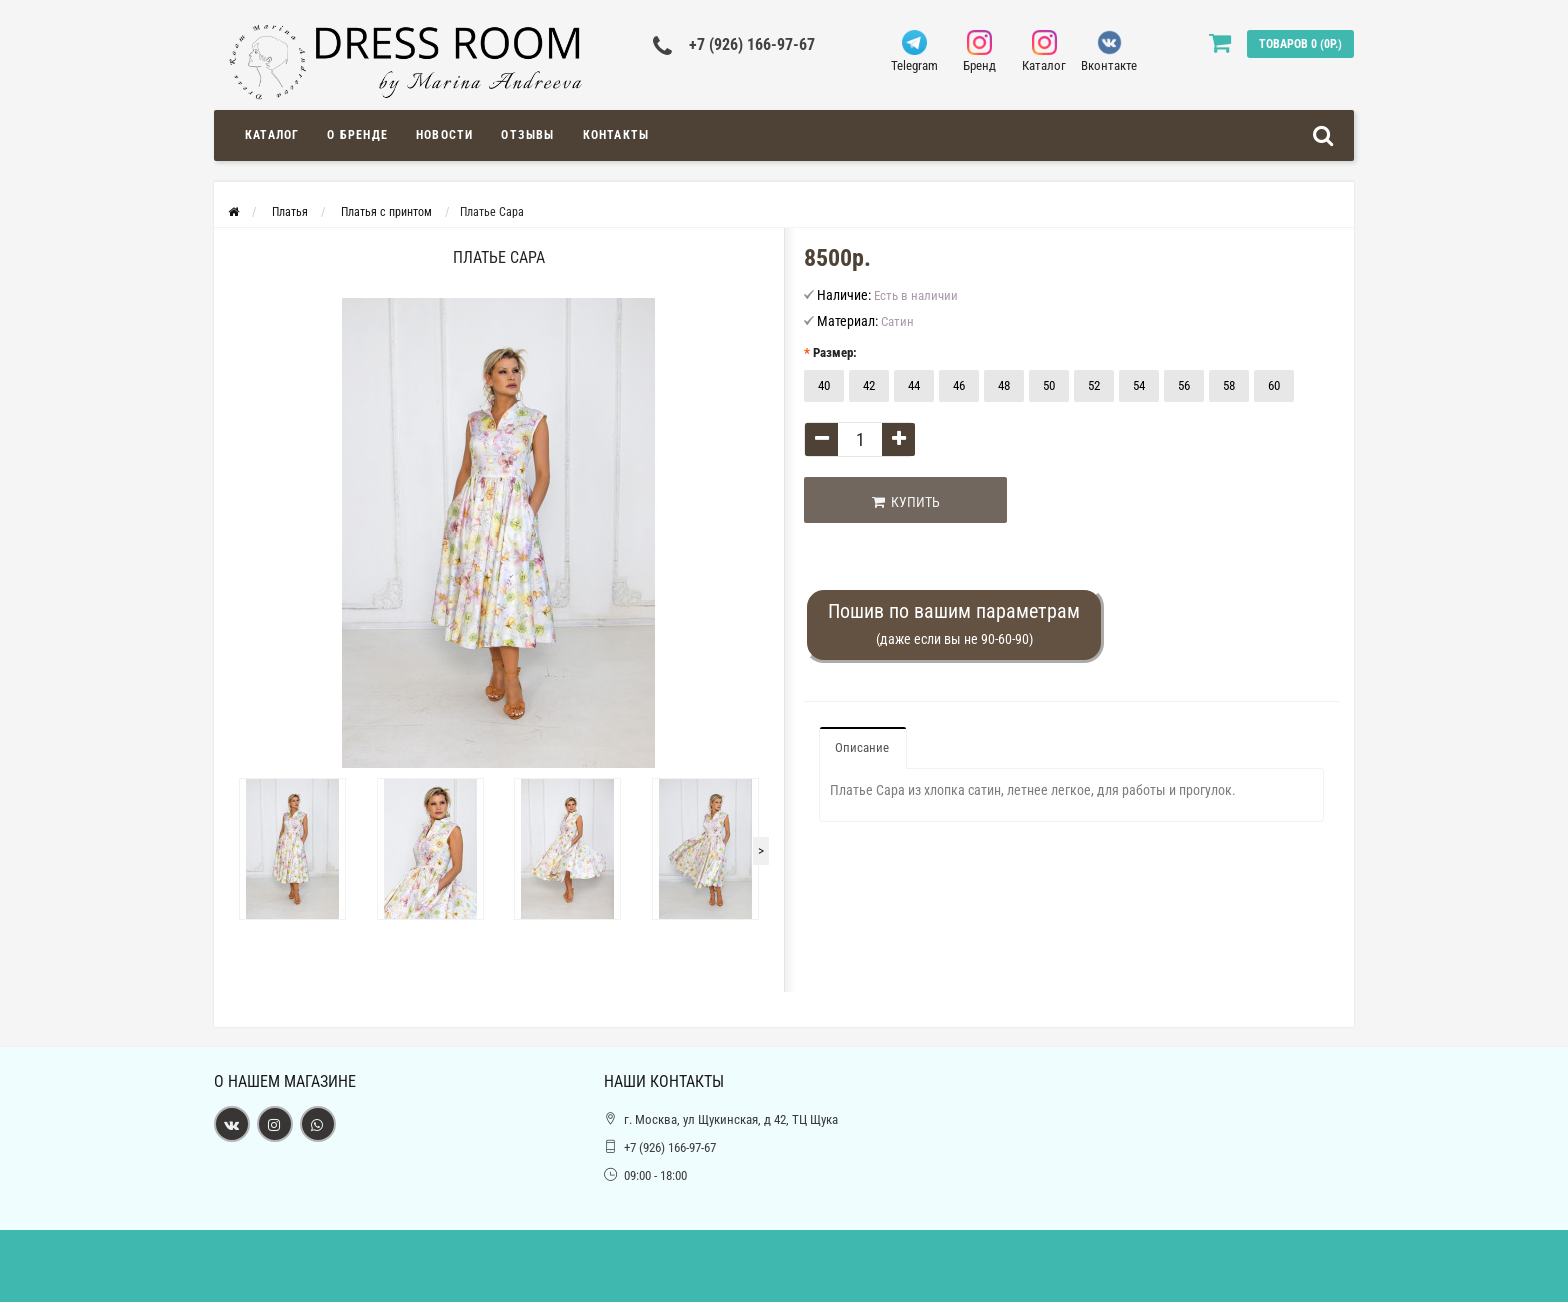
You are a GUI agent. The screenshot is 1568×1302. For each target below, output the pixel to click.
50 (1049, 385)
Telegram (914, 51)
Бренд (979, 51)
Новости (444, 135)
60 (1274, 385)
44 (914, 385)
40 (824, 385)
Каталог (1044, 51)
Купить (906, 502)
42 (869, 385)
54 (1139, 385)
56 (1184, 385)
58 (1229, 385)
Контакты (616, 135)
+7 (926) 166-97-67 (752, 44)
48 (1004, 385)
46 (959, 385)
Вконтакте (1109, 51)
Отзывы (527, 135)
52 (1094, 385)
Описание (862, 747)
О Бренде (357, 135)
